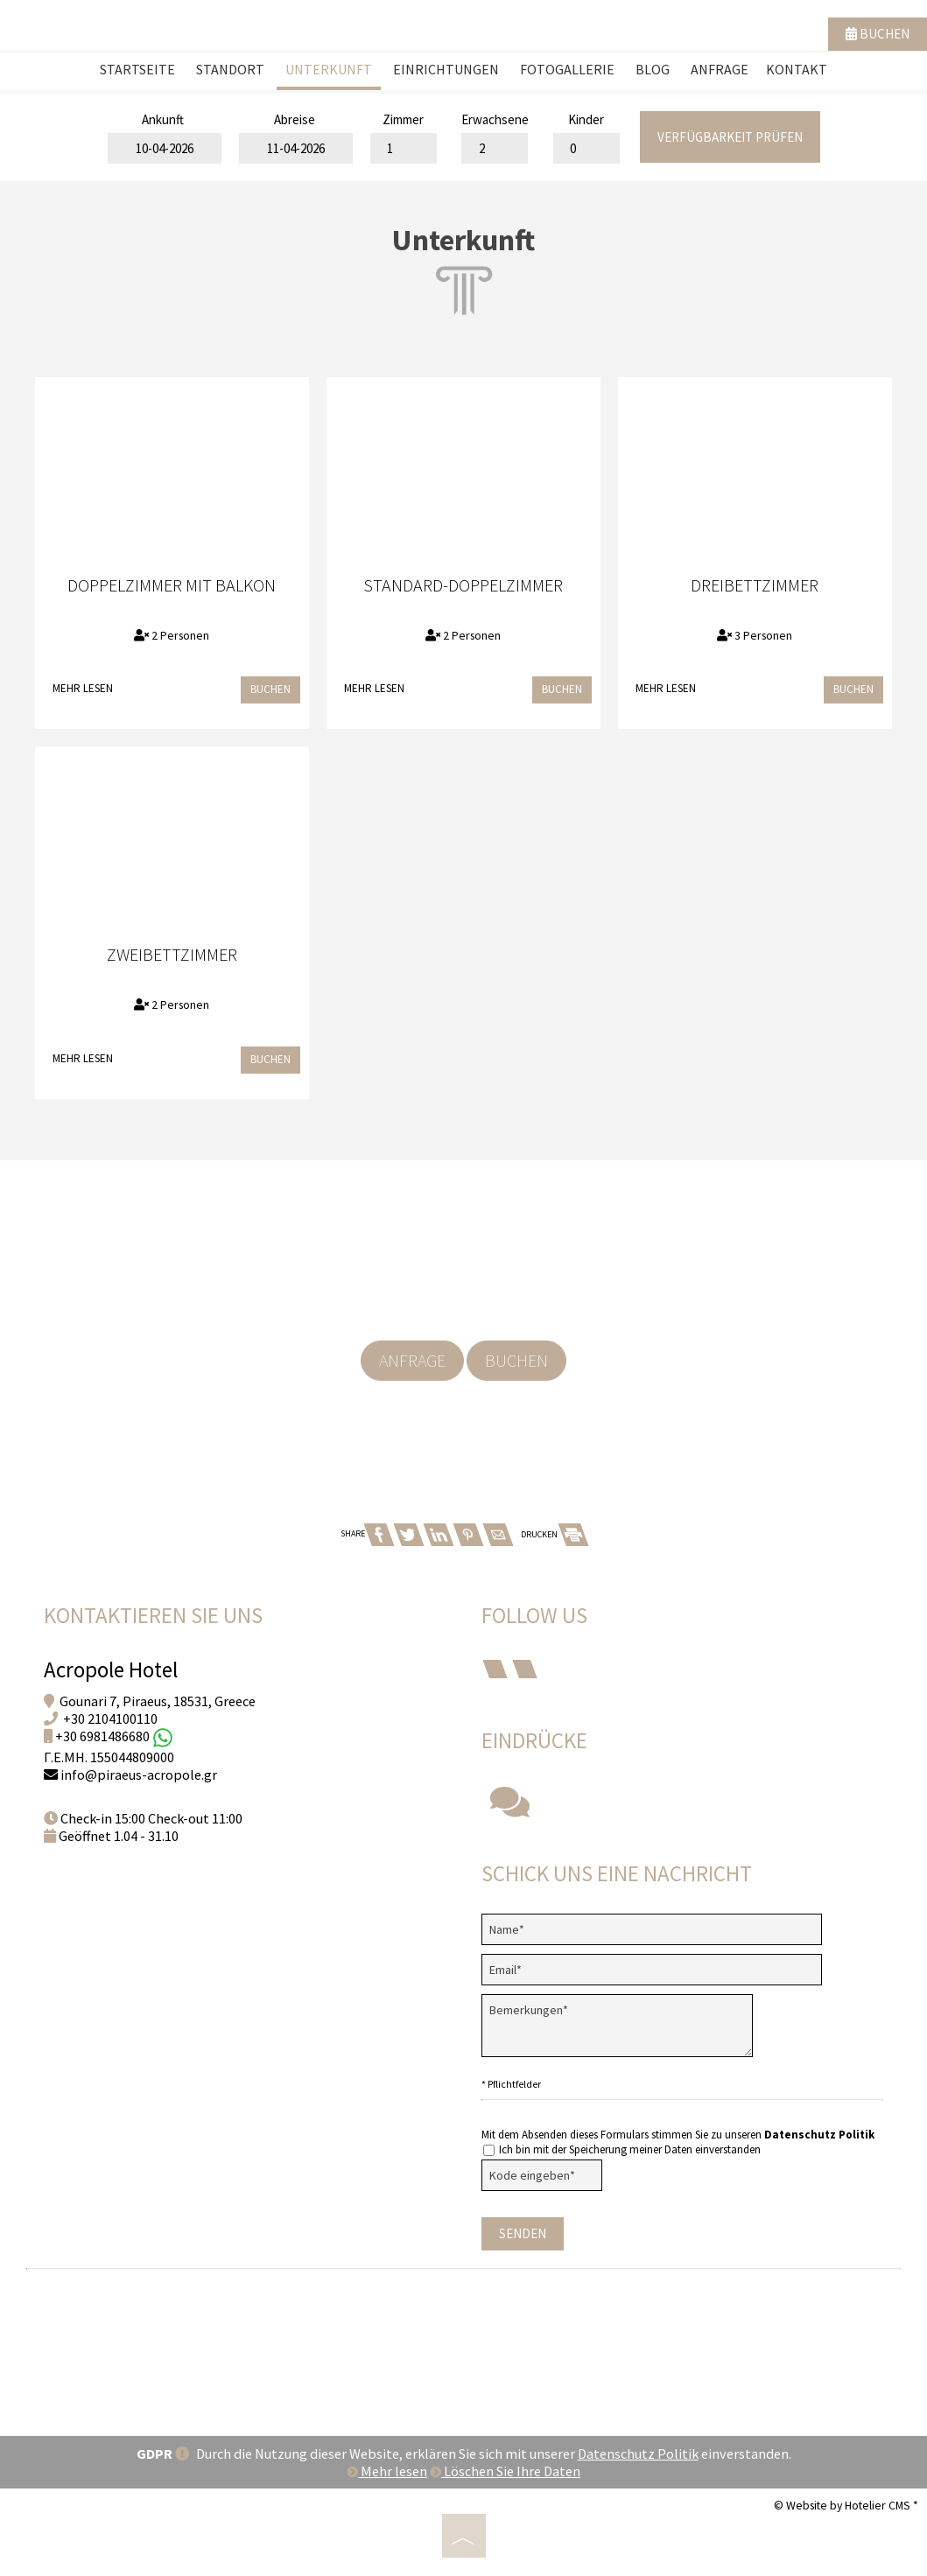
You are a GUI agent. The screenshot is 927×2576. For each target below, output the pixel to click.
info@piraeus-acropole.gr (138, 1774)
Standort (230, 69)
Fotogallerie (567, 69)
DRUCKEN (554, 1534)
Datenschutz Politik (819, 2134)
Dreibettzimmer (754, 585)
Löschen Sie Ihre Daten (505, 2471)
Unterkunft (328, 69)
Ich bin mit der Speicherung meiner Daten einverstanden (622, 2149)
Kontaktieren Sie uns (153, 1615)
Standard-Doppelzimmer (463, 585)
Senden (522, 2233)
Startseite (137, 69)
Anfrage (719, 69)
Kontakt (796, 69)
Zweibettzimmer (172, 954)
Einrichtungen (446, 69)
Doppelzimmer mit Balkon (171, 585)
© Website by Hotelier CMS (843, 2505)
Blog (653, 69)
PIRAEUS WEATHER (463, 2344)
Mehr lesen (83, 688)
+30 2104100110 (110, 1718)
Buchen (877, 34)
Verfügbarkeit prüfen (730, 137)
